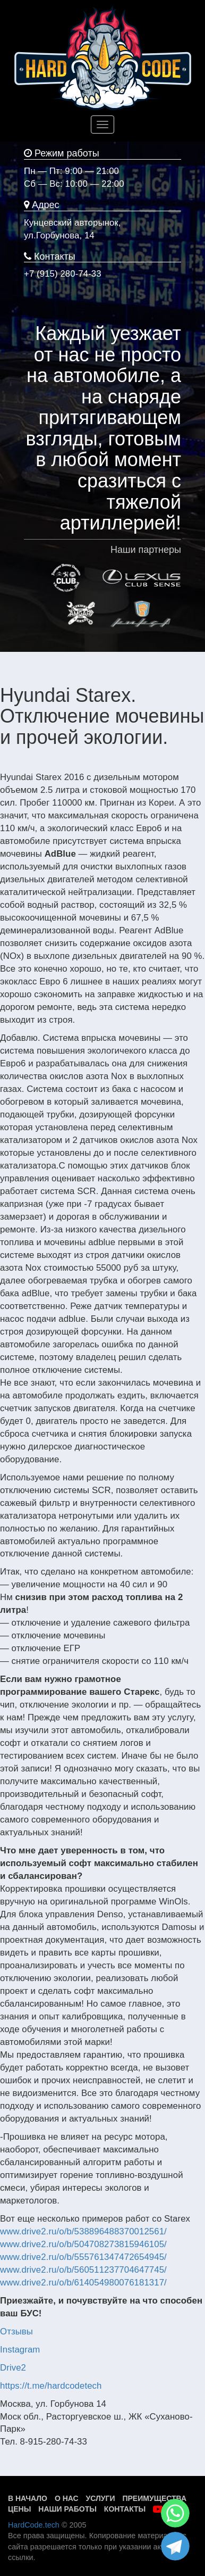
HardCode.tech (33, 2525)
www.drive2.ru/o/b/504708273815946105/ (83, 2244)
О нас (67, 2498)
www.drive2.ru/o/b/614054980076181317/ (83, 2282)
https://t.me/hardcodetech (50, 2386)
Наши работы (67, 2509)
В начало (27, 2498)
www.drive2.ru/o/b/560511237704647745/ (83, 2270)
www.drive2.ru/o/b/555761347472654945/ (83, 2257)
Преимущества (154, 2498)
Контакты (125, 2509)
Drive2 (13, 2368)
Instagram (20, 2350)
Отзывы (16, 2331)
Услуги (100, 2498)
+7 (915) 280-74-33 (62, 274)
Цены (19, 2509)
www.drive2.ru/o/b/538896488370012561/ (83, 2231)
